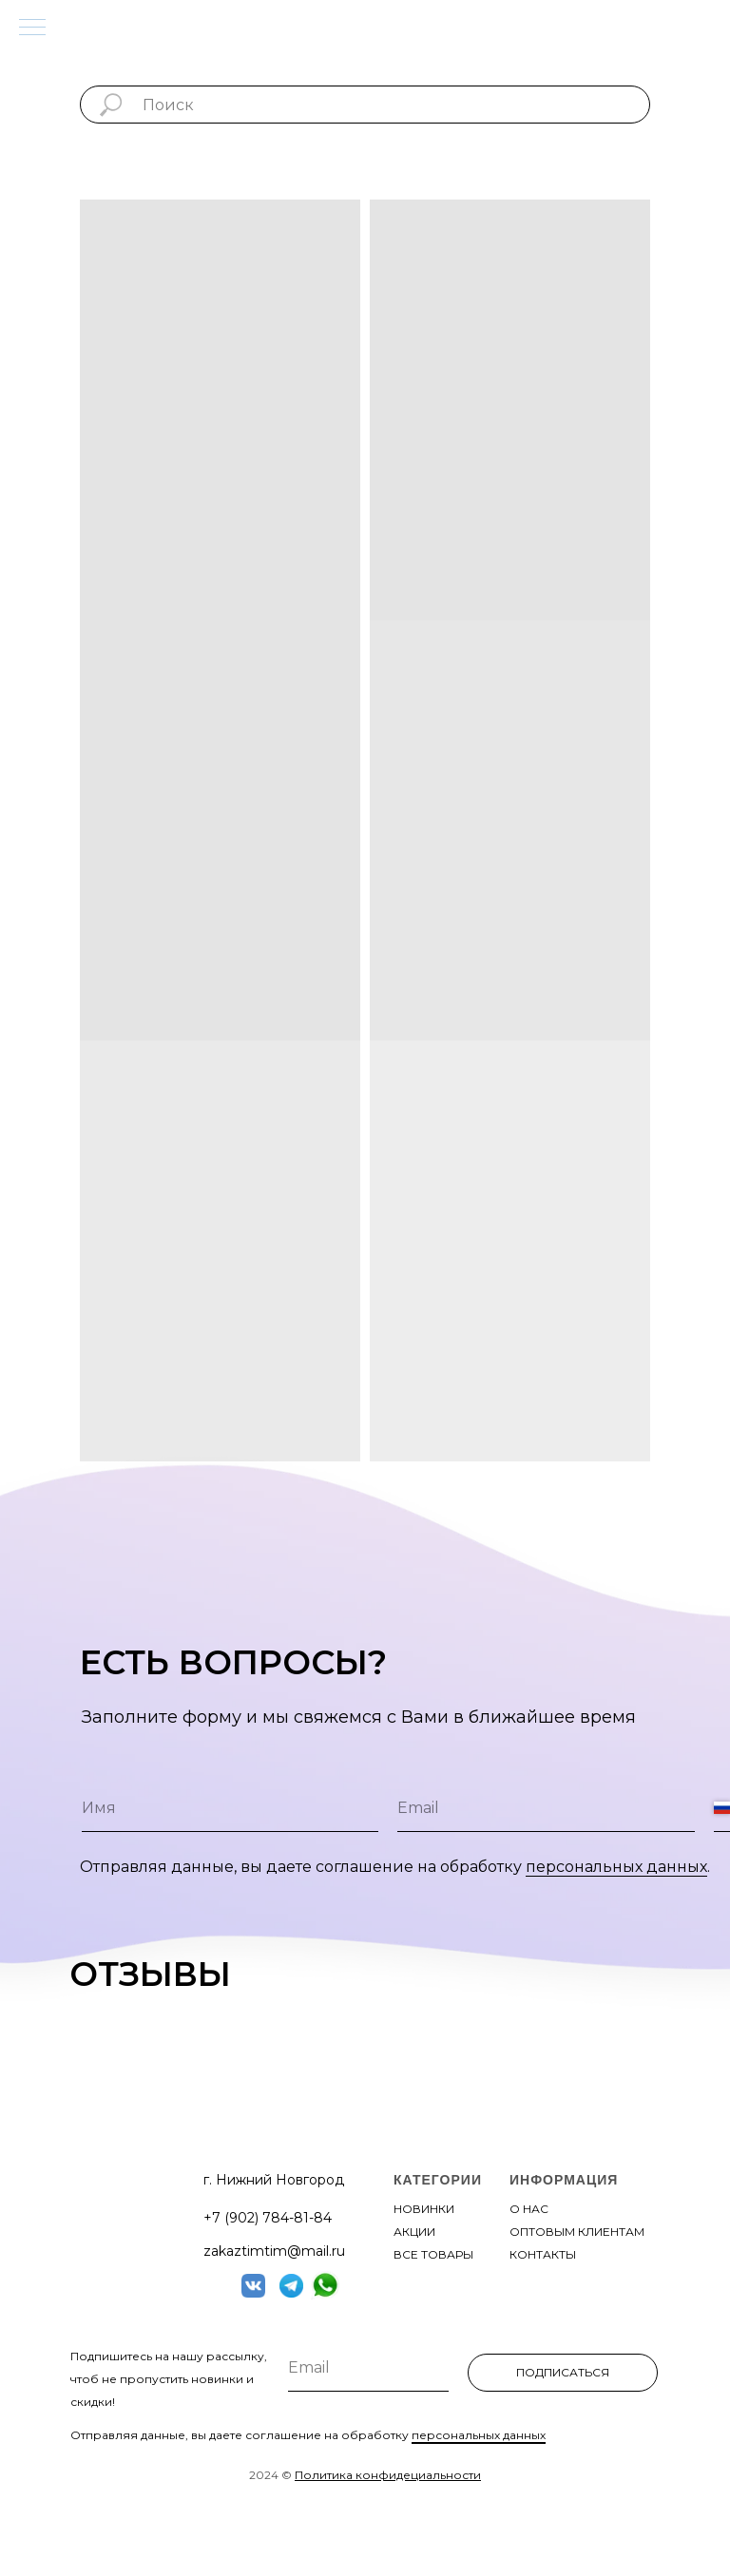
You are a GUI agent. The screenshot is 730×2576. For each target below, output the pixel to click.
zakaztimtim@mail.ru (274, 2251)
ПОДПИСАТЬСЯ (562, 2372)
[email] (545, 1808)
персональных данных (616, 1867)
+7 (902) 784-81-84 (267, 2217)
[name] (230, 1808)
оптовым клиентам (576, 2231)
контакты (542, 2254)
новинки (424, 2209)
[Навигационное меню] (32, 28)
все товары (433, 2254)
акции (414, 2231)
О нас (528, 2209)
